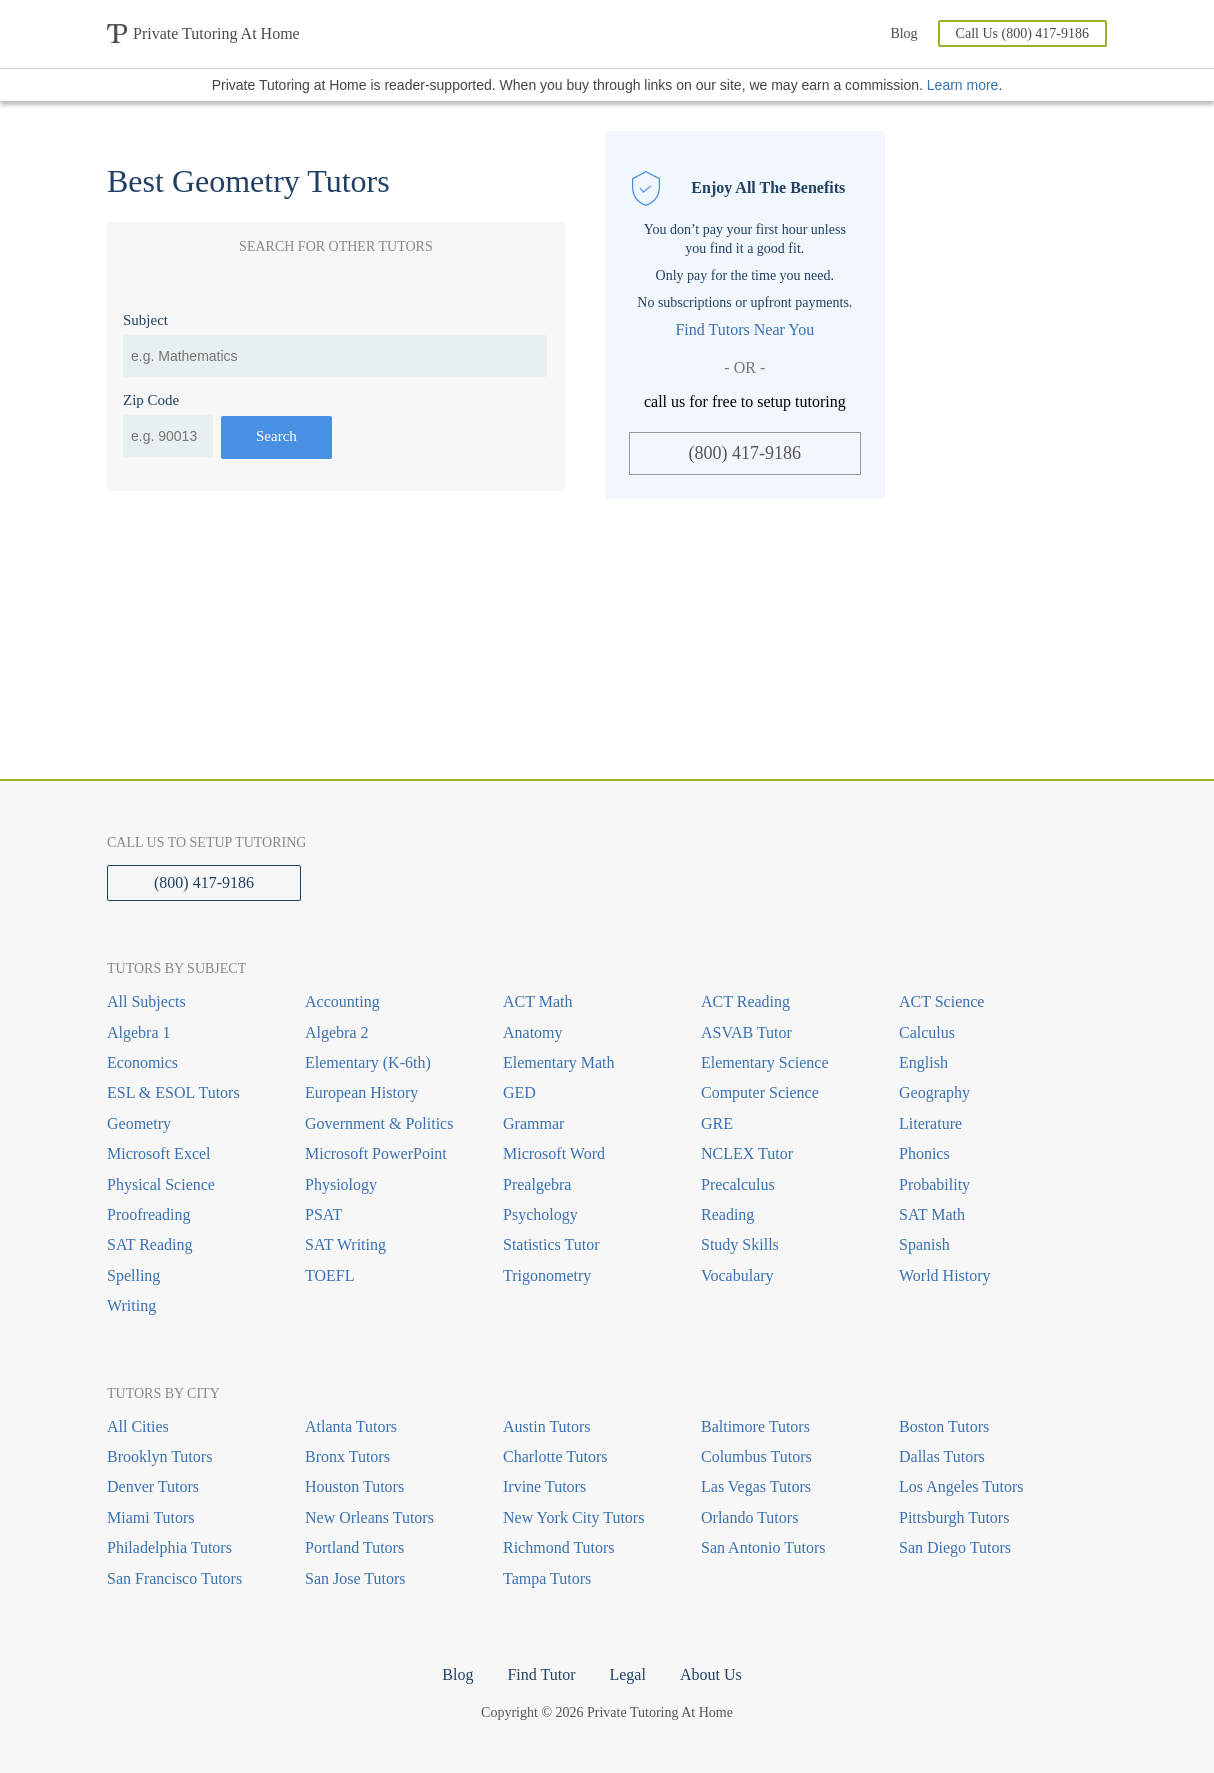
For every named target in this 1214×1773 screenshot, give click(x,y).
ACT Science (941, 1001)
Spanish (924, 1244)
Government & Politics (379, 1123)
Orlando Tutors (749, 1517)
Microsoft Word (554, 1153)
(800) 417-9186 (745, 453)
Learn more (963, 85)
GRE (717, 1123)
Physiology (341, 1184)
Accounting (342, 1001)
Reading (727, 1214)
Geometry (139, 1123)
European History (361, 1092)
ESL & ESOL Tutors (173, 1092)
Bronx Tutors (347, 1456)
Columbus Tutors (756, 1456)
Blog (903, 33)
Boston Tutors (944, 1426)
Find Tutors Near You (744, 329)
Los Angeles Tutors (961, 1486)
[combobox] (335, 356)
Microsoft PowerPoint (376, 1153)
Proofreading (149, 1214)
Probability (934, 1184)
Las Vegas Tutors (756, 1486)
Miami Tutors (151, 1517)
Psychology (540, 1214)
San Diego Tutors (955, 1547)
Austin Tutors (547, 1426)
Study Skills (740, 1244)
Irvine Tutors (544, 1486)
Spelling (133, 1275)
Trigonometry (547, 1275)
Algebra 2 (337, 1032)
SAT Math (932, 1214)
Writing (131, 1305)
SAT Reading (149, 1244)
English (923, 1062)
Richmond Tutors (559, 1547)
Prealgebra (537, 1184)
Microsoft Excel (159, 1153)
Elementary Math (559, 1062)
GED (519, 1092)
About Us (711, 1674)
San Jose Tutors (355, 1578)
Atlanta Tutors (351, 1426)
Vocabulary (737, 1275)
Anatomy (533, 1032)
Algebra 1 (139, 1032)
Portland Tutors (354, 1547)
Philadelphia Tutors (169, 1547)
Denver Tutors (153, 1486)
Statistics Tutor (551, 1244)
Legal (627, 1674)
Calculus (927, 1032)
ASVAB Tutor (746, 1032)
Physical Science (161, 1184)
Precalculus (738, 1184)
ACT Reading (745, 1001)
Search (276, 436)
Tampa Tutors (547, 1578)
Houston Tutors (354, 1486)
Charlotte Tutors (555, 1456)
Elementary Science (765, 1062)
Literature (930, 1123)
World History (945, 1275)
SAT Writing (345, 1244)
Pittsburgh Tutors (954, 1517)
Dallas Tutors (942, 1456)
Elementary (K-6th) (368, 1062)
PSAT (323, 1214)
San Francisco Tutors (174, 1578)
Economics (142, 1062)
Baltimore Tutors (755, 1426)
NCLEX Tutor (747, 1153)
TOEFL (329, 1275)
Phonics (924, 1153)
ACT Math (537, 1001)
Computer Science (760, 1092)
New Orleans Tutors (369, 1517)
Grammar (533, 1123)
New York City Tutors (573, 1517)
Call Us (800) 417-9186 (1022, 33)
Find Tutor (541, 1674)
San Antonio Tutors (763, 1547)
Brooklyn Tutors (159, 1456)
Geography (934, 1092)
